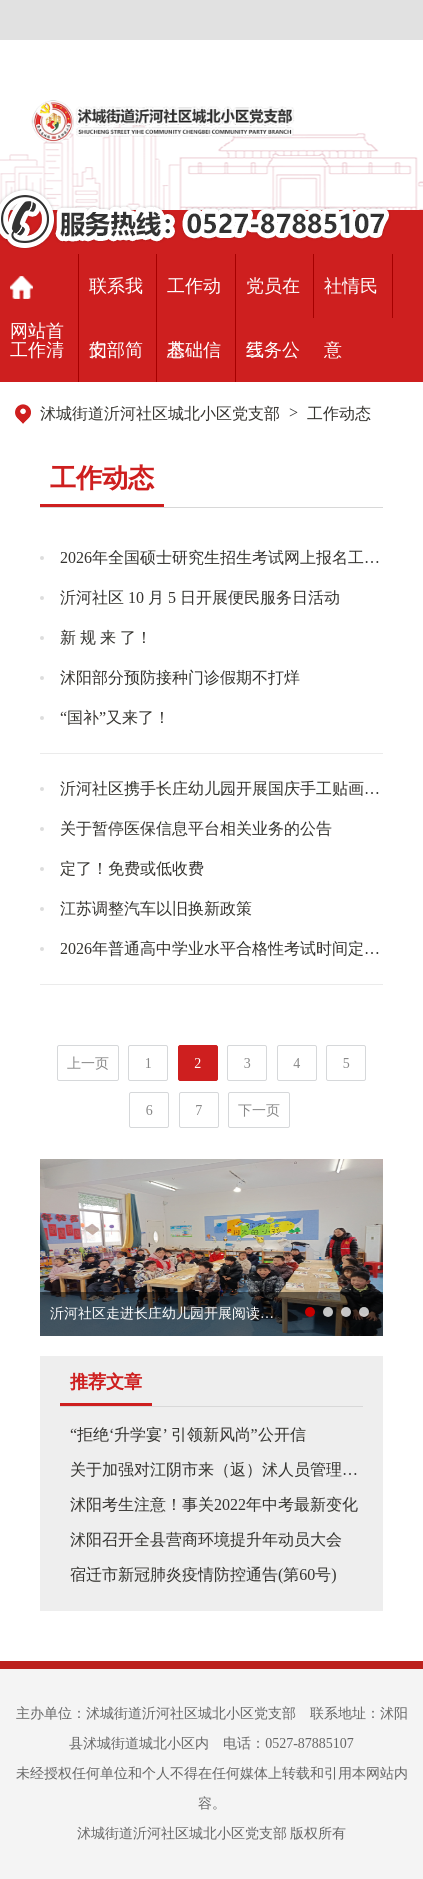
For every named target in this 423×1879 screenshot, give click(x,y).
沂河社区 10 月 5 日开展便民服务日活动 (200, 597)
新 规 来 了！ (106, 637)
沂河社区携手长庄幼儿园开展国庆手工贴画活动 (221, 788)
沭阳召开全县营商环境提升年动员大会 (206, 1539)
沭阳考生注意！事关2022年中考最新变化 (214, 1504)
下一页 (259, 1110)
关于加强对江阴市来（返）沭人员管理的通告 (230, 1469)
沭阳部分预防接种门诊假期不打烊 (180, 677)
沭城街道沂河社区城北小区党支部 (160, 413)
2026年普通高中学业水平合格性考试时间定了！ (221, 948)
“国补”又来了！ (115, 717)
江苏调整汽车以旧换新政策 (156, 908)
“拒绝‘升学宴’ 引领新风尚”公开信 (188, 1434)
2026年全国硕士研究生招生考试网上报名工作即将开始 (221, 557)
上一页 (88, 1063)
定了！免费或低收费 (132, 868)
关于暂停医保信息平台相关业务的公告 (196, 828)
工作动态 (339, 413)
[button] (310, 1312)
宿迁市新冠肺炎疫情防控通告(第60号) (203, 1574)
